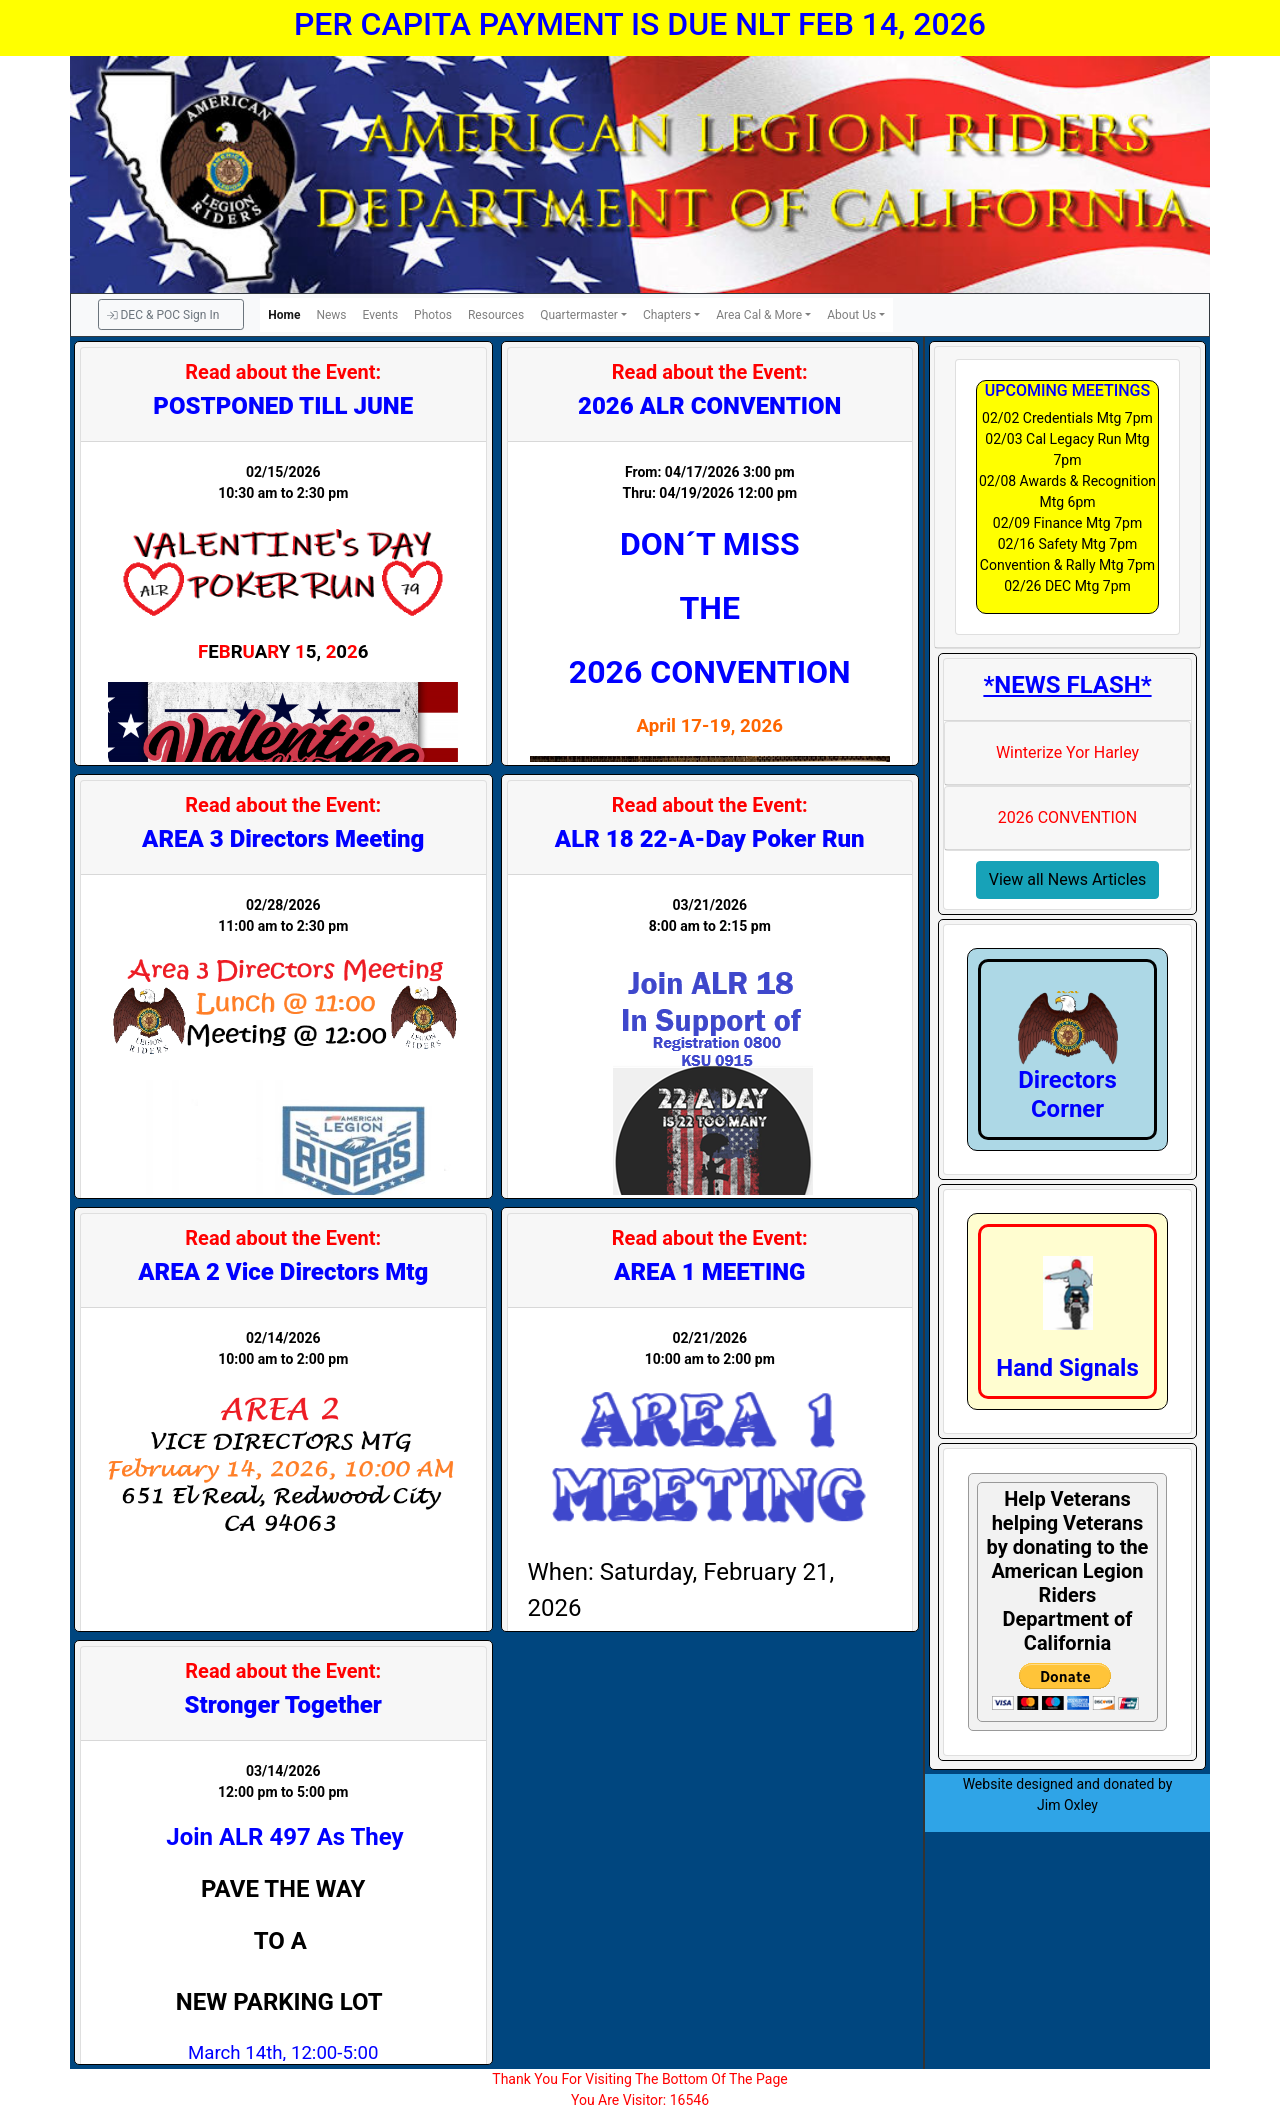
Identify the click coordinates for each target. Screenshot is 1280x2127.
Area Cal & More (759, 315)
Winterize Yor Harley (1067, 752)
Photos (433, 315)
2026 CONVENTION (1068, 817)
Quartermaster (579, 315)
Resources (496, 315)
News (331, 315)
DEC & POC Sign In (163, 315)
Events (381, 315)
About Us (851, 315)
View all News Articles (1068, 879)
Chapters (667, 315)
